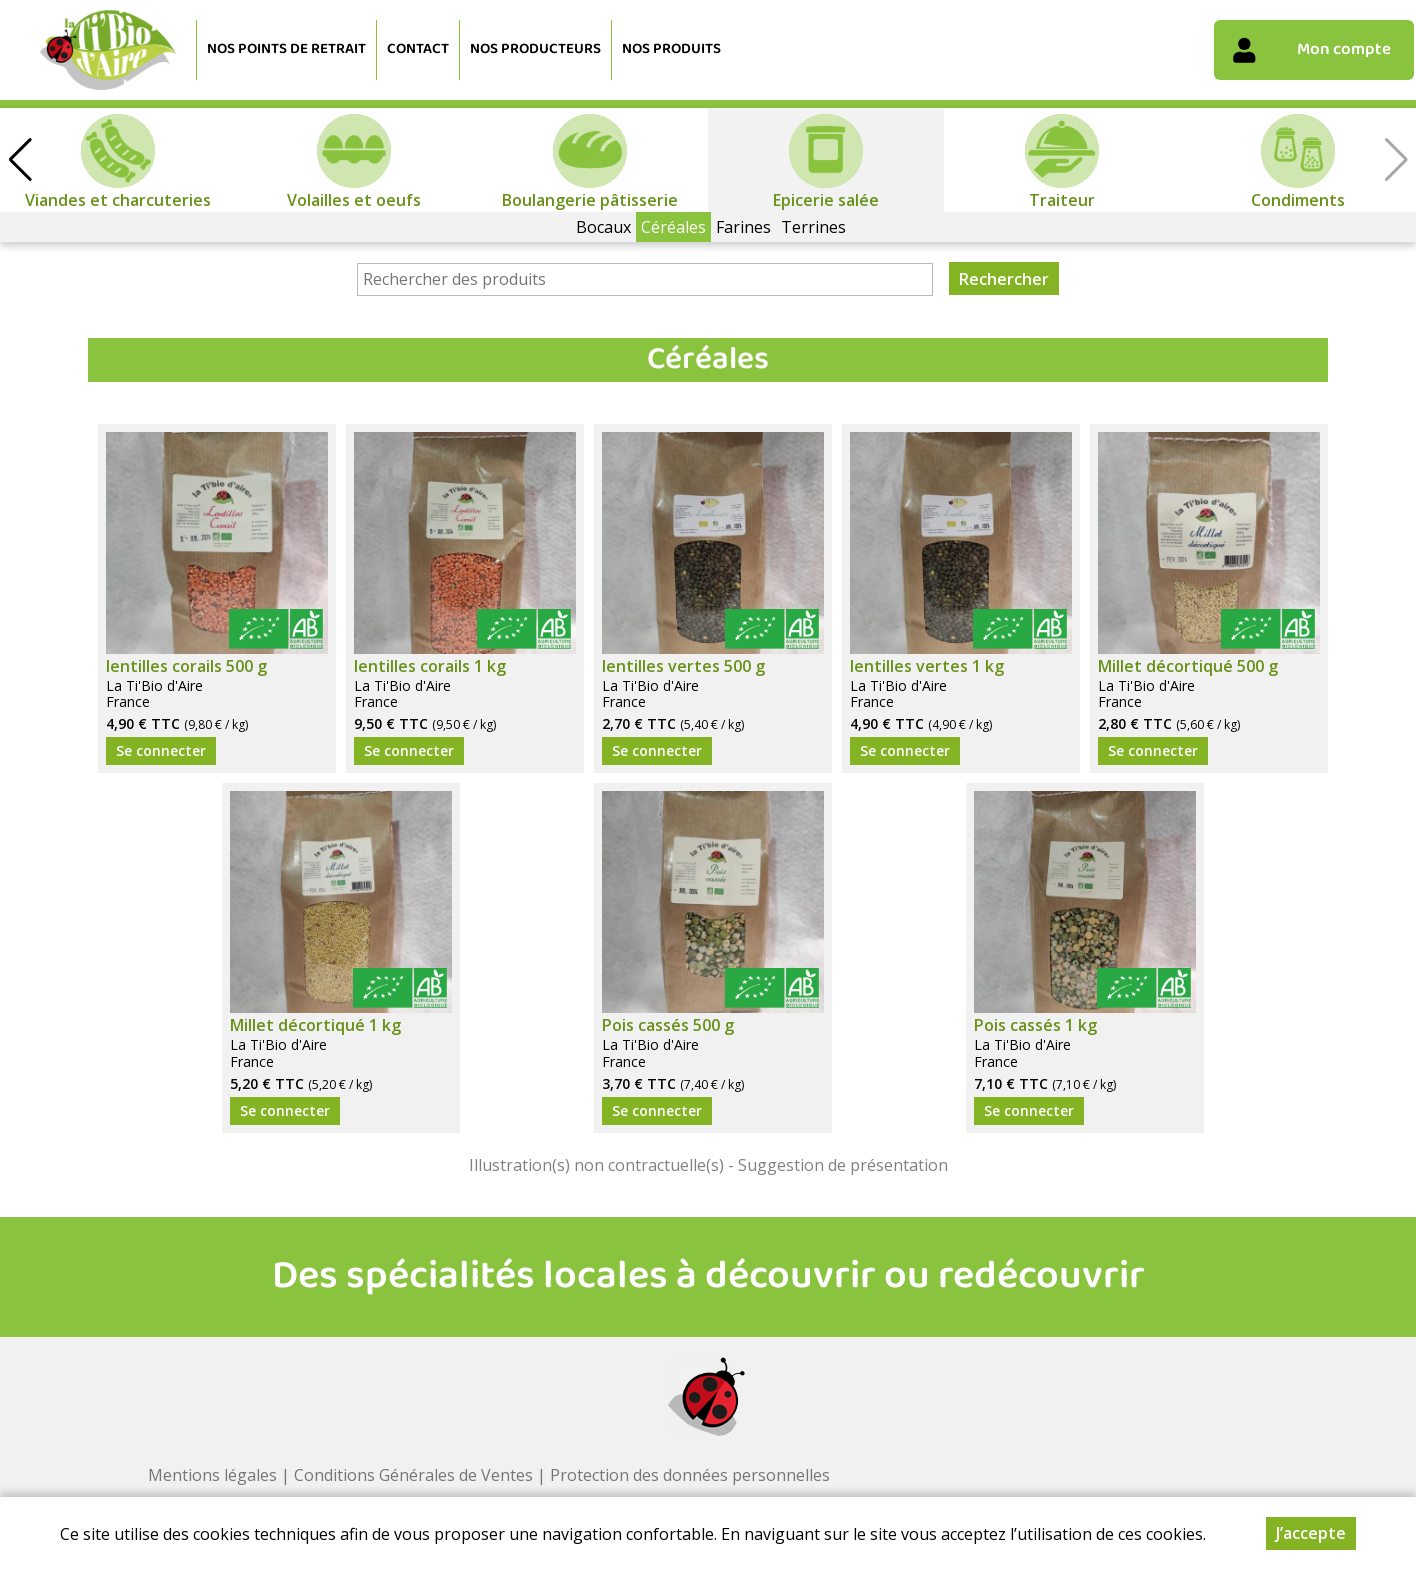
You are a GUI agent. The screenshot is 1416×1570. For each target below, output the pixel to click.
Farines (743, 227)
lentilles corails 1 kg (430, 666)
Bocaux (603, 227)
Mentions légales (212, 1475)
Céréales (673, 227)
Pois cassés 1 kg (1035, 1025)
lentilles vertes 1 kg (927, 666)
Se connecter (161, 750)
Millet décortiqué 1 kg (315, 1025)
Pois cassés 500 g (668, 1025)
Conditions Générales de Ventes (413, 1475)
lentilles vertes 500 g (683, 666)
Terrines (813, 227)
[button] (20, 160)
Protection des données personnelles (690, 1475)
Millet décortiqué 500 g (1188, 666)
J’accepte (1311, 1533)
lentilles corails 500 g (186, 666)
